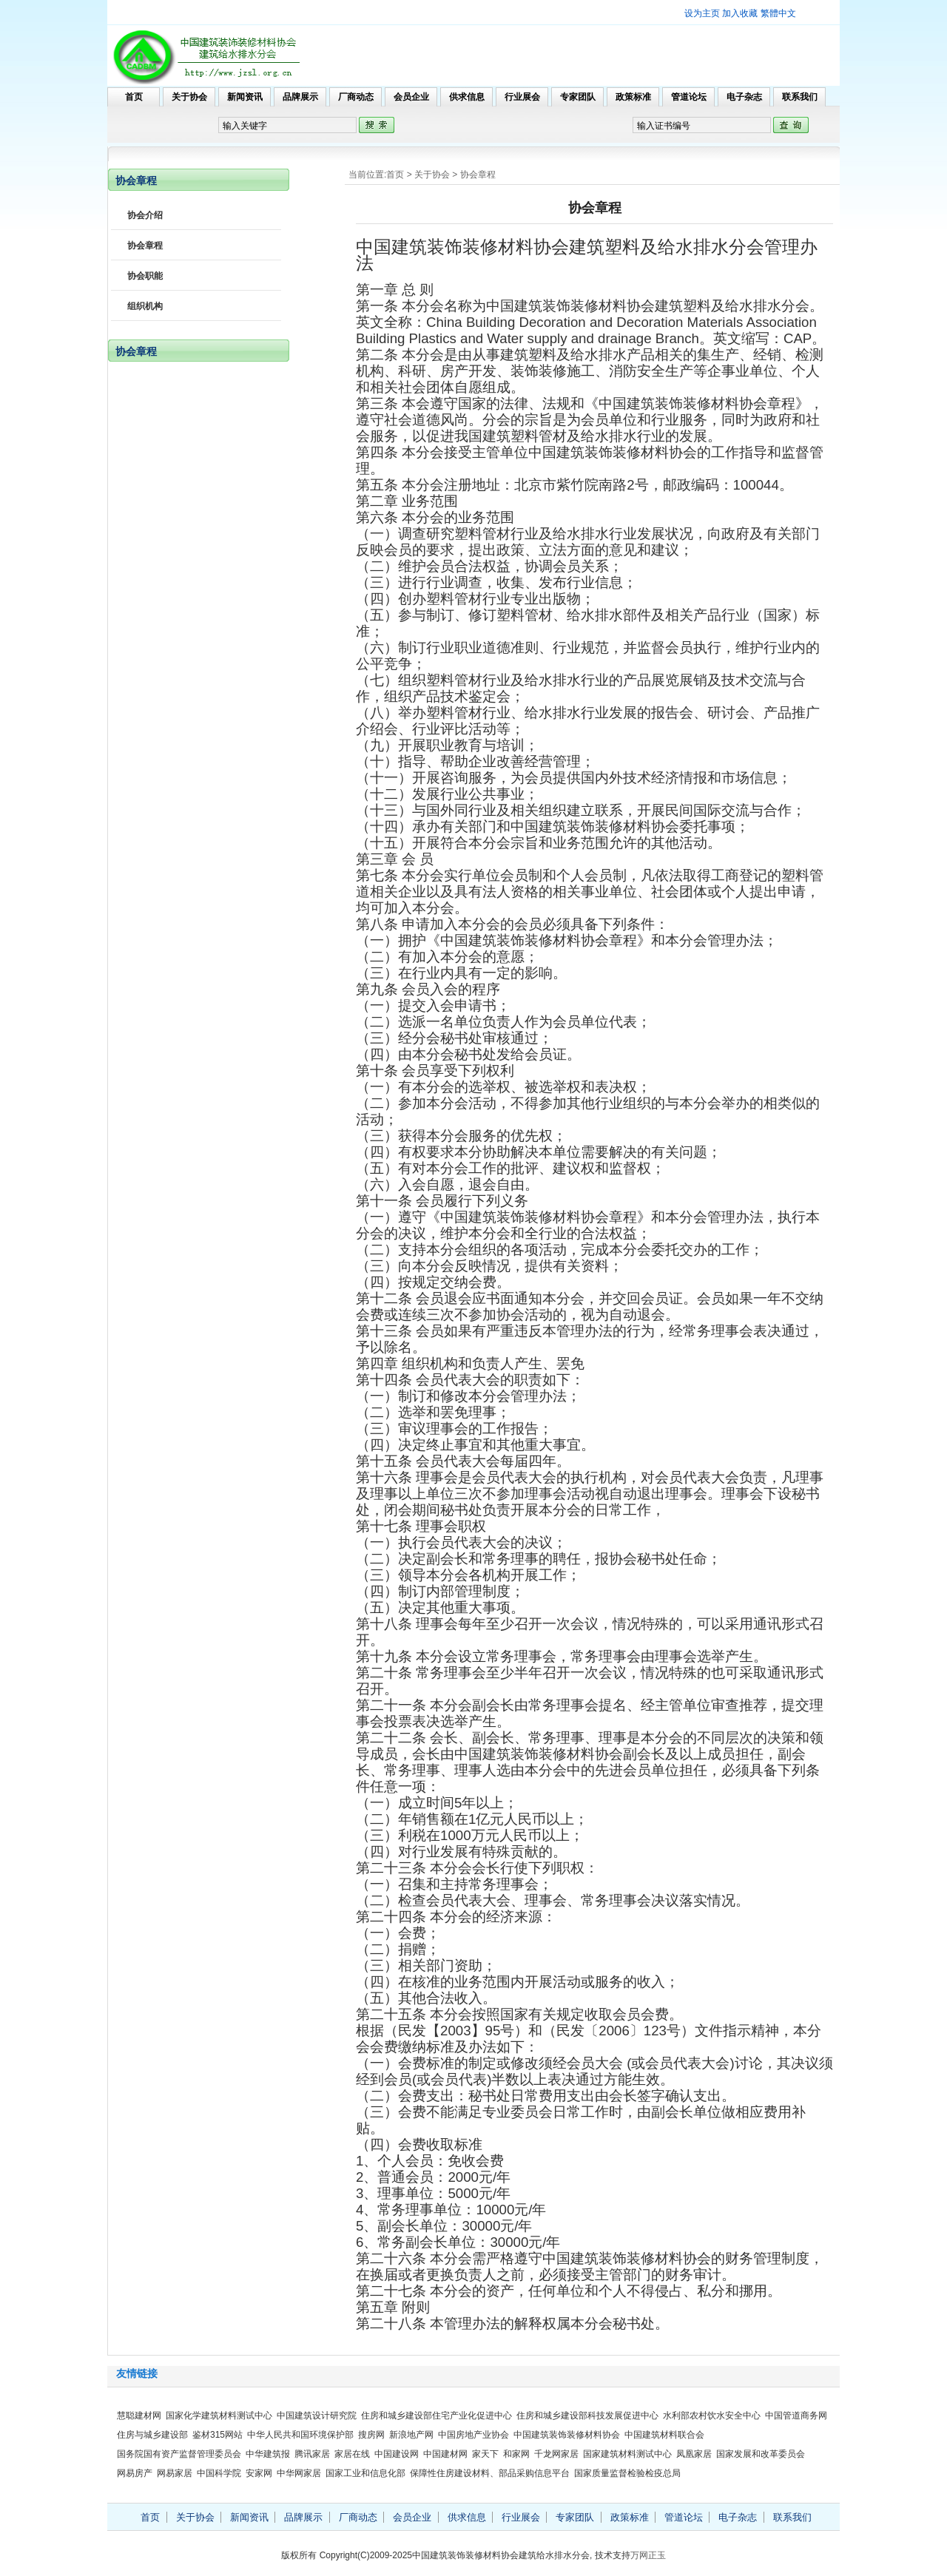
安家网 (259, 2473)
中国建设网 (396, 2454)
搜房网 (371, 2435)
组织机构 (145, 306)
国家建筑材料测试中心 (627, 2454)
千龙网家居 (556, 2454)
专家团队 (578, 97)
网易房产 (134, 2473)
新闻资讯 (245, 97)
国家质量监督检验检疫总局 (627, 2473)
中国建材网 (445, 2454)
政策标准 (633, 97)
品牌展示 (300, 97)
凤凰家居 (694, 2454)
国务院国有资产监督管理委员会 (179, 2454)
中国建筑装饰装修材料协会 (566, 2435)
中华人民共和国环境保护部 (300, 2435)
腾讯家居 (312, 2454)
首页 (134, 97)
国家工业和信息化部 (365, 2473)
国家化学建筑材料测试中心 (219, 2415)
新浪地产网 (411, 2435)
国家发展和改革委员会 (760, 2454)
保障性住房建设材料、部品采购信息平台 (490, 2473)
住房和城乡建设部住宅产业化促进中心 (436, 2415)
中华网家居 (299, 2473)
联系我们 (800, 97)
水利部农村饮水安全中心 (712, 2415)
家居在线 (352, 2454)
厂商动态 (356, 97)
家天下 (485, 2454)
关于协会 (189, 97)
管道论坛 (689, 97)
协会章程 (478, 174)
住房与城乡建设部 (152, 2435)
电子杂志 (744, 97)
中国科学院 (219, 2473)
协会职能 (145, 276)
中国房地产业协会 (473, 2435)
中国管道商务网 (796, 2415)
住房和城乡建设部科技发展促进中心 (587, 2415)
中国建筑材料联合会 (664, 2435)
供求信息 (467, 97)
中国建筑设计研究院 (317, 2415)
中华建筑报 (268, 2454)
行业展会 (522, 97)
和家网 (516, 2454)
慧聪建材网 (139, 2415)
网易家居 (174, 2473)
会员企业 (411, 97)
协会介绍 (145, 215)
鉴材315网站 (217, 2435)
